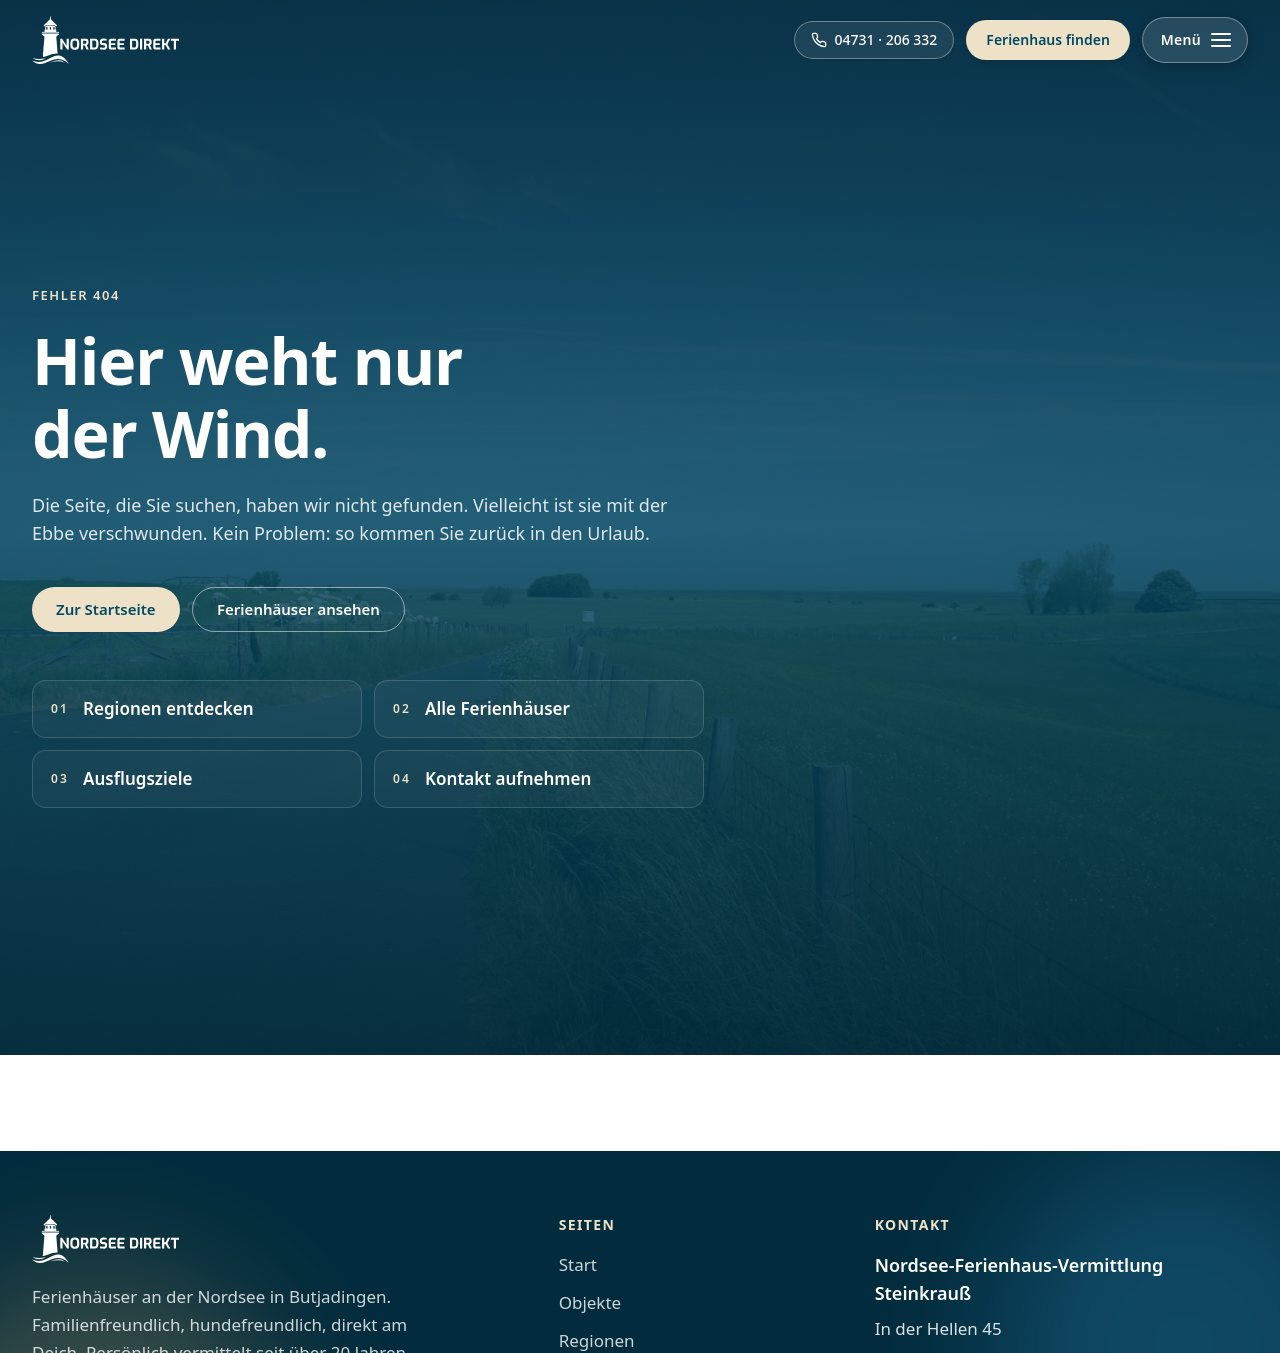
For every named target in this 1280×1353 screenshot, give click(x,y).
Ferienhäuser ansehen (298, 609)
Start (578, 1264)
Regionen (597, 1340)
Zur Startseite (106, 609)
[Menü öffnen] (1195, 39)
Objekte (590, 1302)
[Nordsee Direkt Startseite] (105, 40)
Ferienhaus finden (1047, 39)
